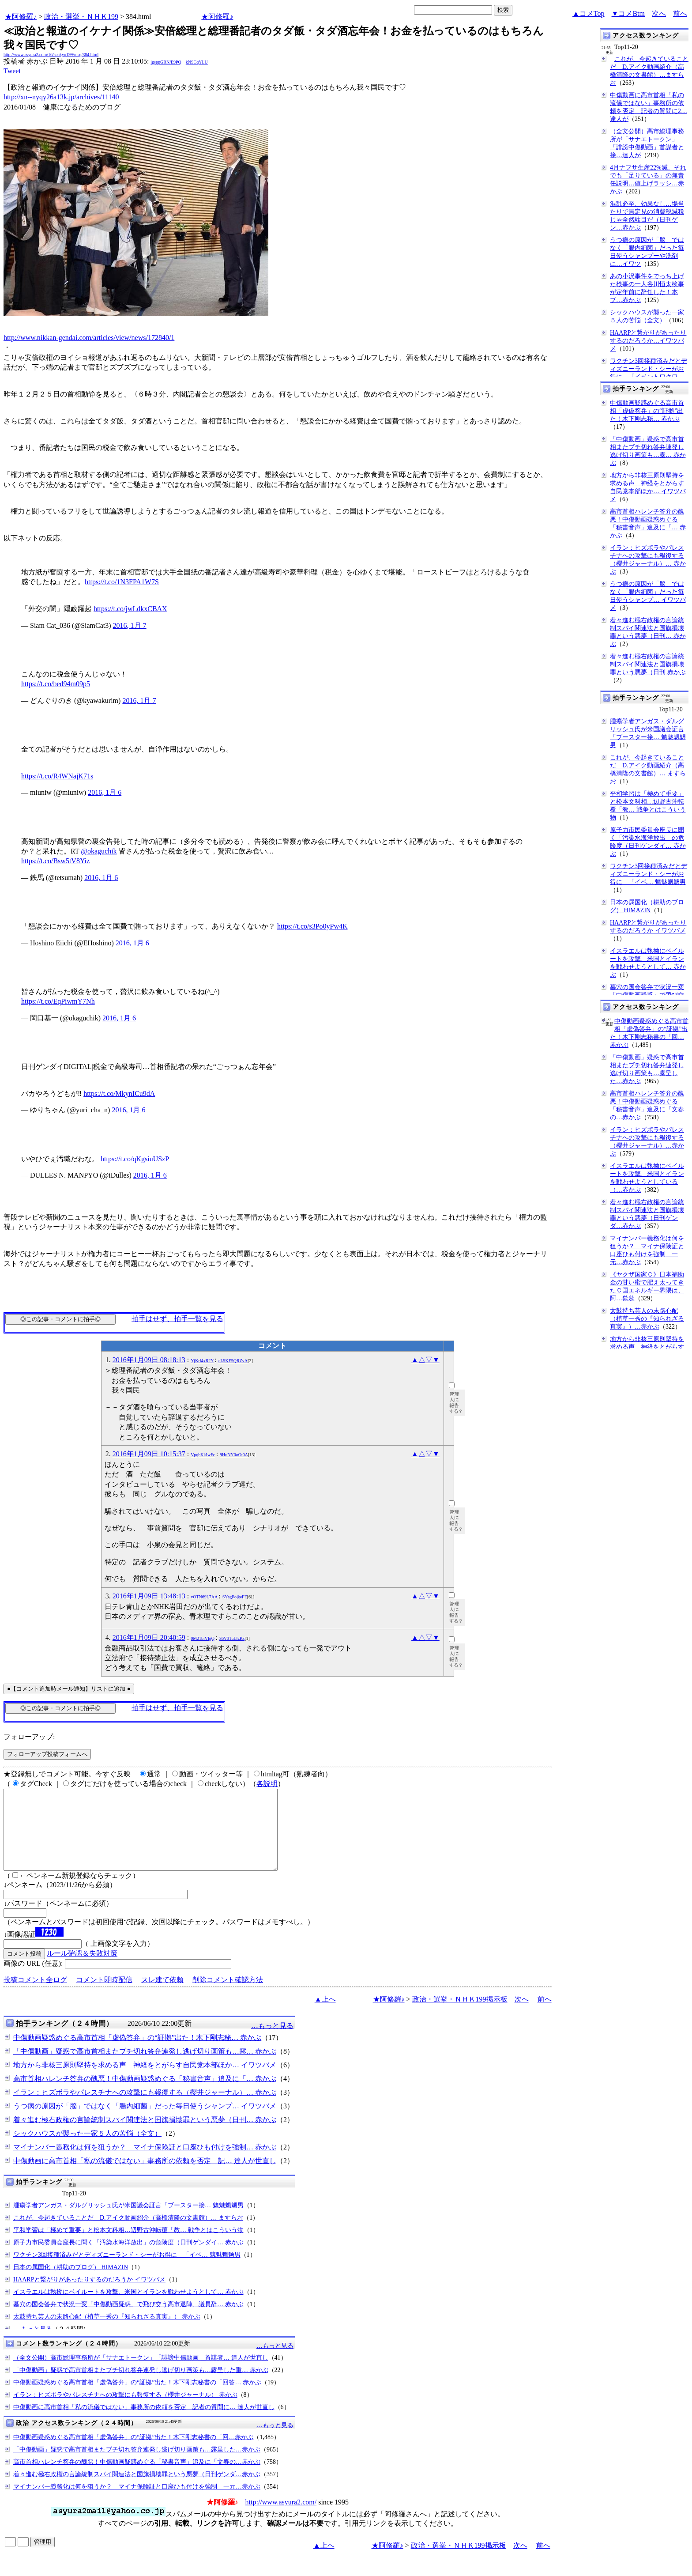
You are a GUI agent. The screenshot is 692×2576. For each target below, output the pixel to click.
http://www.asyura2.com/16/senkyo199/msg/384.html (51, 54)
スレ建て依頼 (162, 1995)
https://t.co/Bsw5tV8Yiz (55, 861)
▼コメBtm (628, 13)
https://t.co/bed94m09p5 (55, 683)
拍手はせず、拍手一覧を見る (177, 1318)
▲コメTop (588, 13)
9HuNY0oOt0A (234, 1454)
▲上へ (325, 2015)
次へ (659, 13)
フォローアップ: (29, 1737)
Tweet (12, 71)
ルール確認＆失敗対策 (82, 1969)
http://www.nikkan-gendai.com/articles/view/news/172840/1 (89, 337)
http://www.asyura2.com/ (281, 2518)
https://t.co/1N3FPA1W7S (122, 581)
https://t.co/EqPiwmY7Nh (58, 1001)
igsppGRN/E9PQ (165, 62)
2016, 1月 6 (104, 792)
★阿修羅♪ (21, 16)
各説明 (267, 1783)
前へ (680, 13)
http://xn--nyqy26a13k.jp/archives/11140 (61, 97)
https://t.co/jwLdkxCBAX (130, 608)
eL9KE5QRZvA (233, 1360)
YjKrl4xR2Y (202, 1360)
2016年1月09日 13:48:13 (149, 1596)
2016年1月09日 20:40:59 (149, 1637)
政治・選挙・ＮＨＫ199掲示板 (460, 2015)
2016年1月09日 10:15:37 (149, 1454)
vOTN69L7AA (204, 1596)
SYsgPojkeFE (234, 1596)
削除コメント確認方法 (227, 1995)
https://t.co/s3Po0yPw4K (312, 926)
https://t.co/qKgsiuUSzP (135, 1159)
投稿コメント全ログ (35, 1995)
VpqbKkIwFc (203, 1454)
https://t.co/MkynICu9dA (119, 1093)
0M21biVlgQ (202, 1638)
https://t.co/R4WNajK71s (57, 776)
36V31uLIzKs (231, 1638)
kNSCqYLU (197, 62)
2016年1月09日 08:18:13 (149, 1360)
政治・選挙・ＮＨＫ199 (81, 16)
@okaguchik (99, 851)
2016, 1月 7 (130, 625)
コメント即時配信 (104, 1995)
